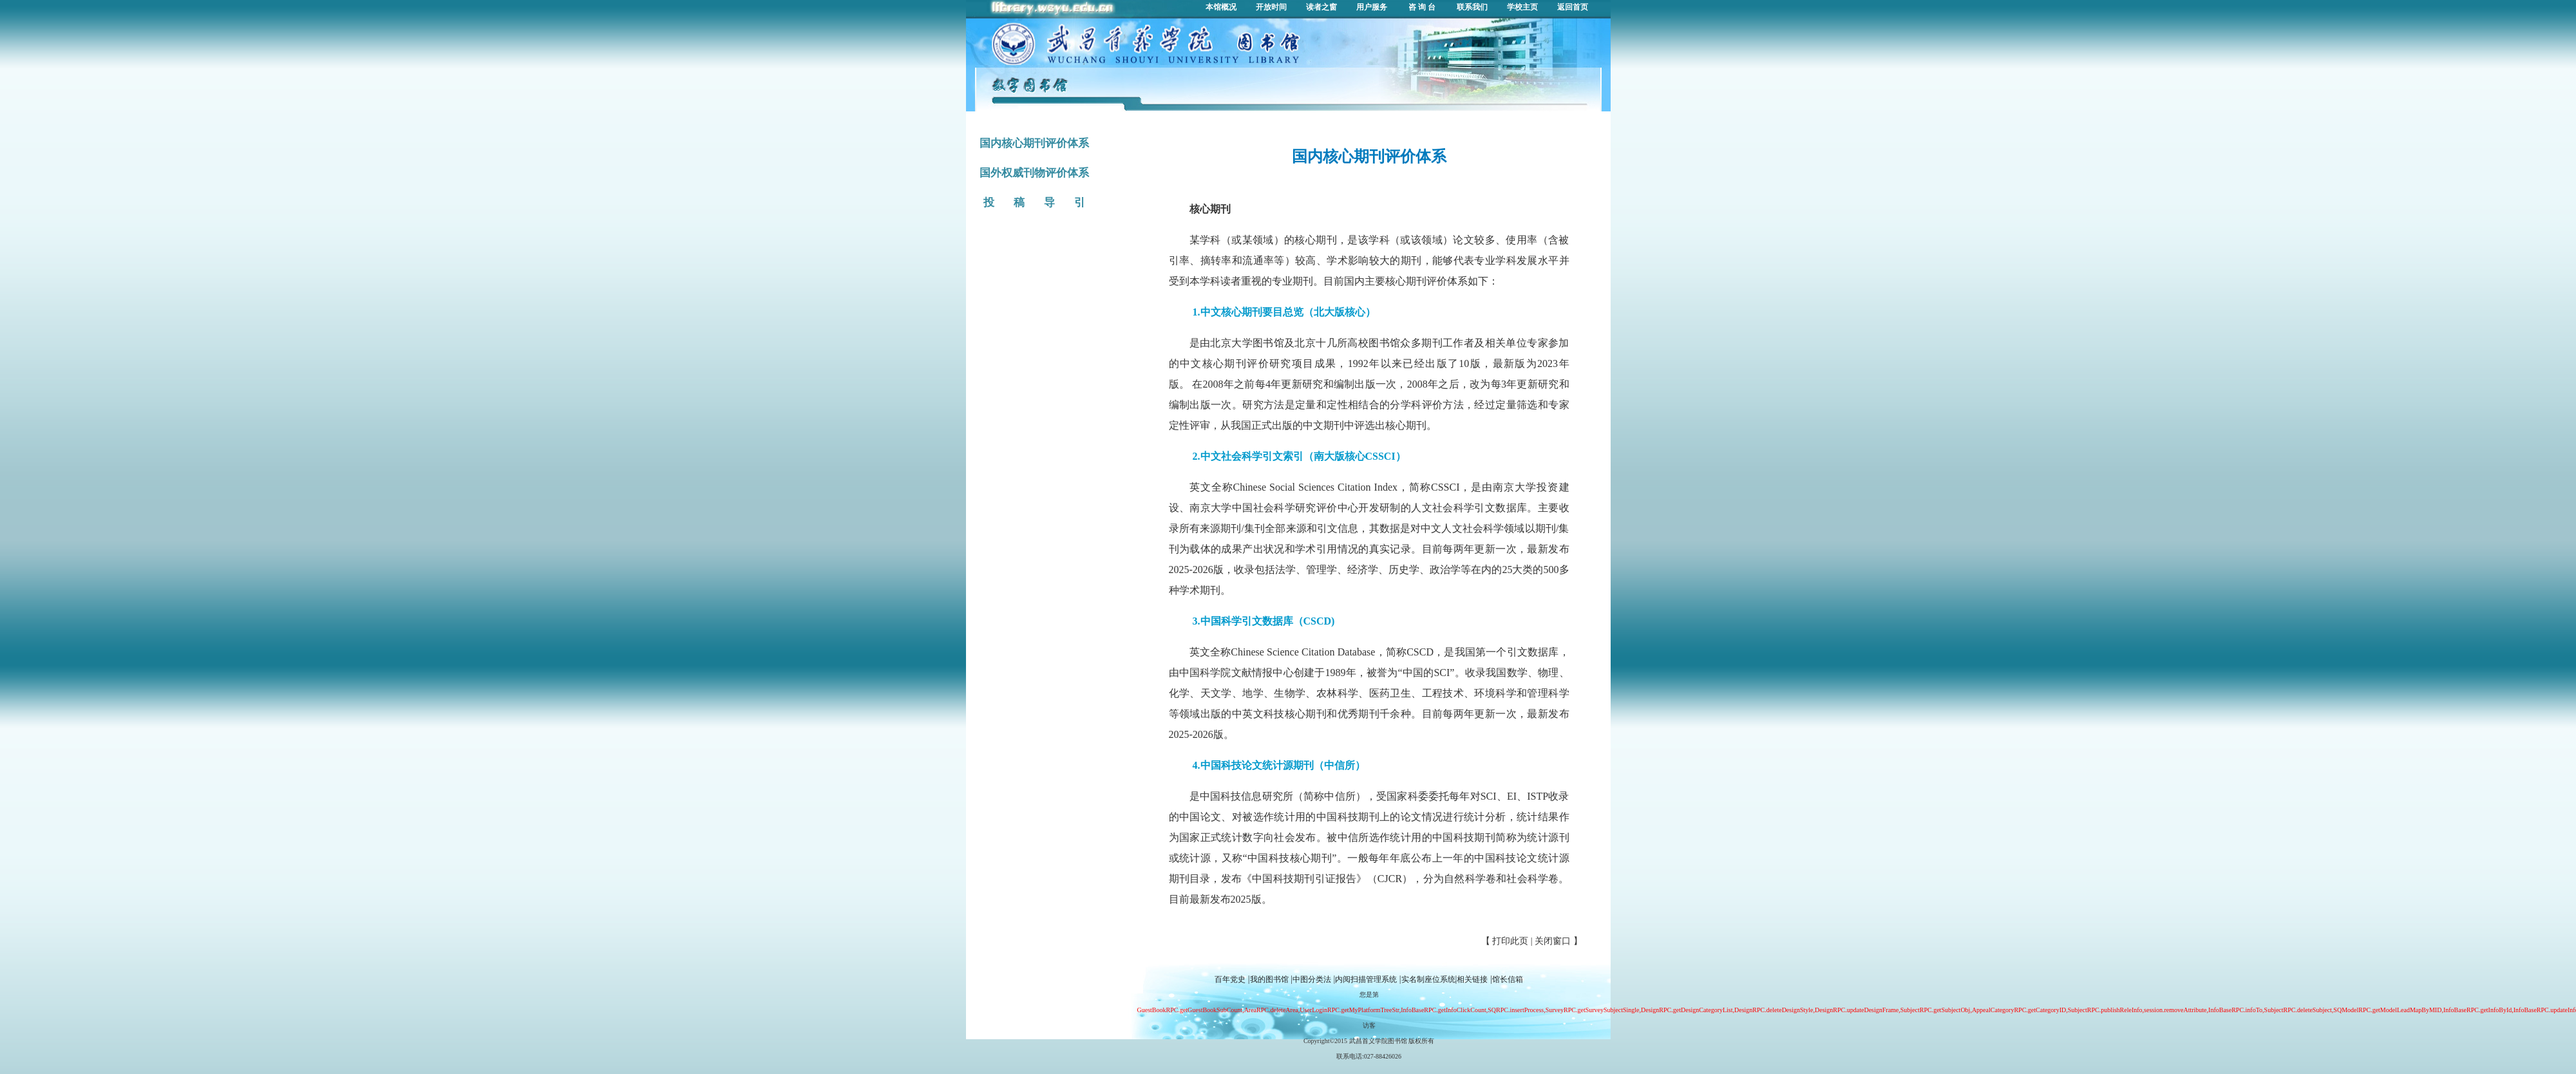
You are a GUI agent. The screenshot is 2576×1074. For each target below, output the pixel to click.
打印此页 (1510, 941)
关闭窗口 (1553, 941)
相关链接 (1472, 979)
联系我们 (1472, 7)
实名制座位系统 (1428, 979)
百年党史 (1230, 979)
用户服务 (1371, 7)
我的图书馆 (1269, 979)
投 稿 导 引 (1033, 202)
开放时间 (1271, 7)
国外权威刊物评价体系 (1034, 173)
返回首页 (1572, 7)
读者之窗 (1321, 7)
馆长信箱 (1507, 979)
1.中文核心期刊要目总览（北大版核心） (1284, 311)
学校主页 (1522, 7)
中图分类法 (1312, 979)
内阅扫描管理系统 (1366, 979)
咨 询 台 (1421, 7)
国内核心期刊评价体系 (1034, 143)
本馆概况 (1221, 7)
